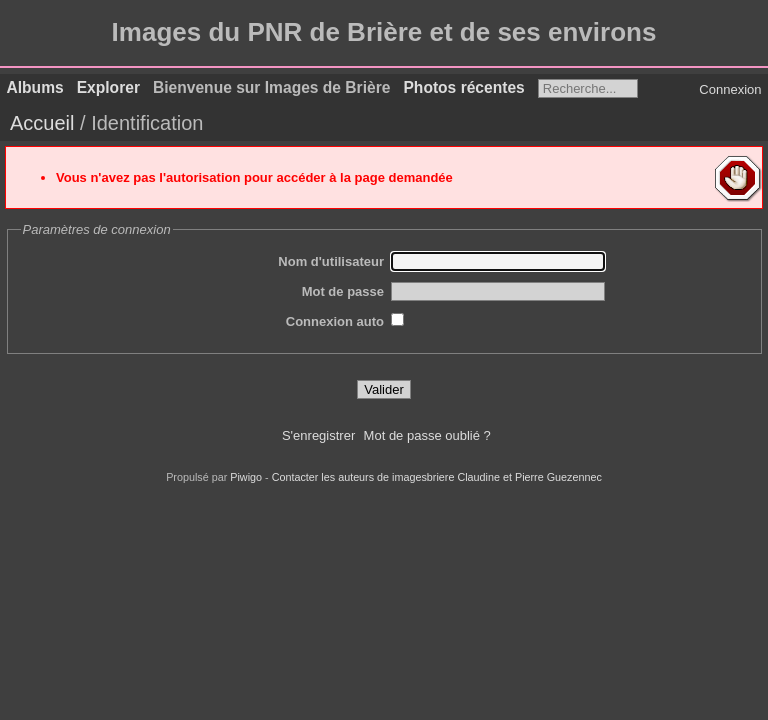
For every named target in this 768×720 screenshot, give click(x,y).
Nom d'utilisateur (331, 261)
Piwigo (246, 477)
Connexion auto (335, 321)
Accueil (42, 123)
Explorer (108, 87)
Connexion (730, 89)
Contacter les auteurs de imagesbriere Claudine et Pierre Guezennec (437, 477)
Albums (35, 87)
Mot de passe (343, 291)
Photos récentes (463, 87)
